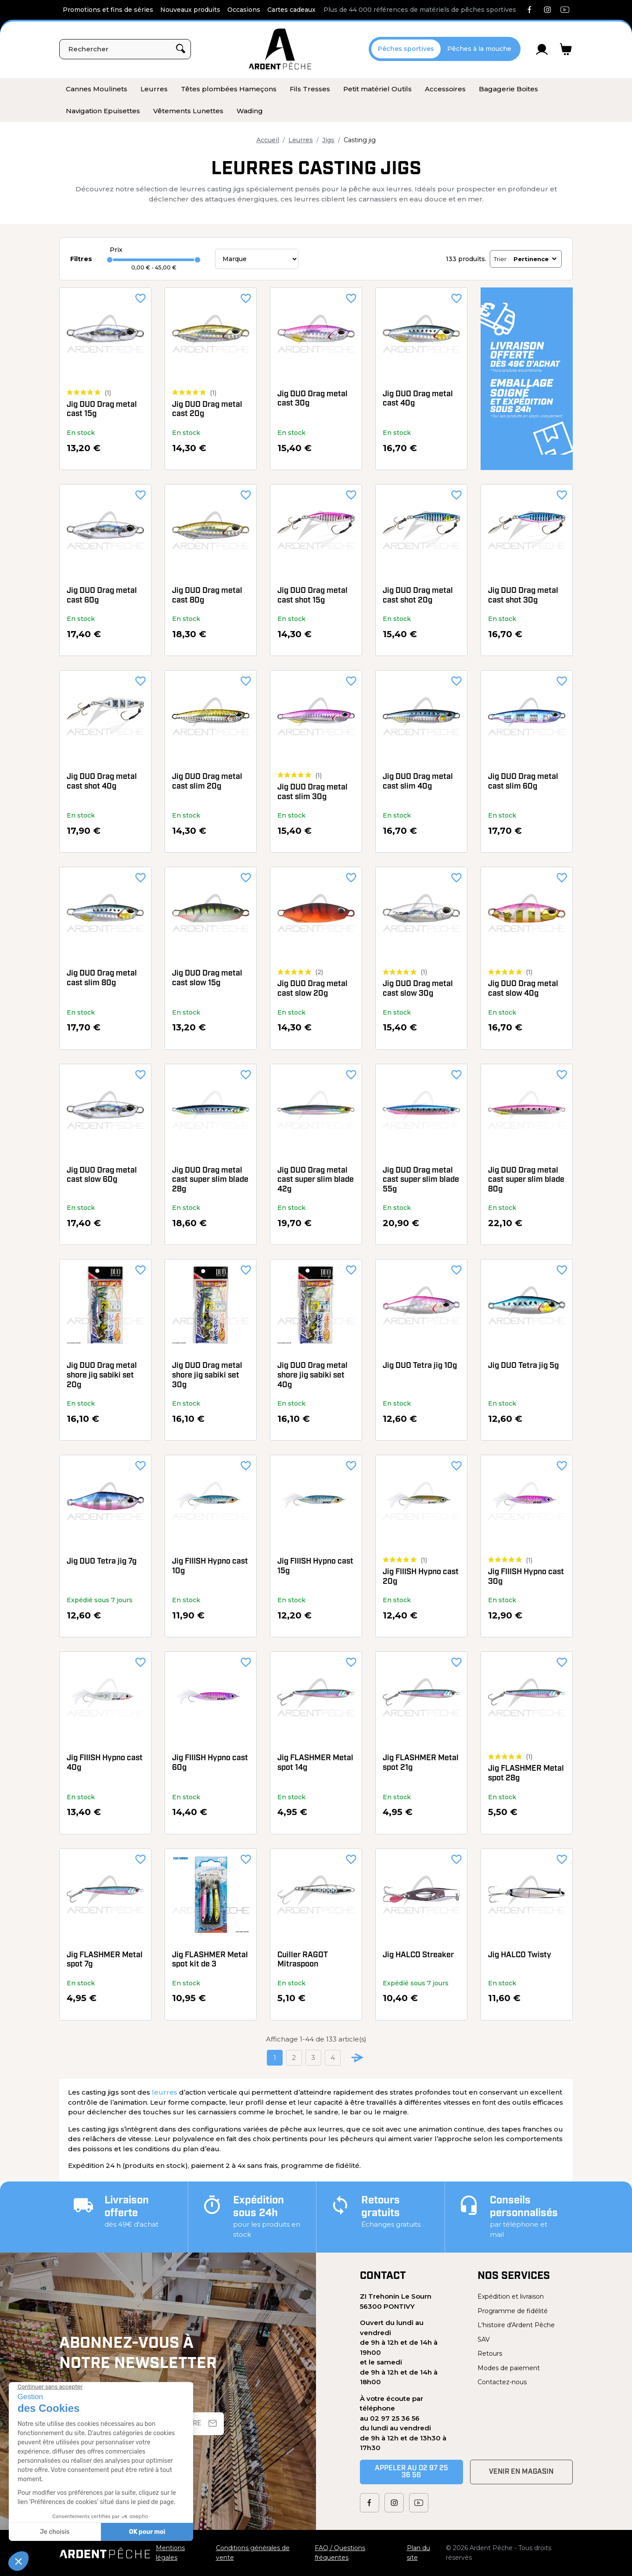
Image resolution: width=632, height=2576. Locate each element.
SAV (484, 2339)
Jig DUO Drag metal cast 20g (207, 410)
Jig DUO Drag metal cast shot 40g (102, 782)
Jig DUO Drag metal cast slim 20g (207, 782)
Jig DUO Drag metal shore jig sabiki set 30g (207, 1375)
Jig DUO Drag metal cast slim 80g (102, 978)
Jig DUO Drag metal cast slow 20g (312, 989)
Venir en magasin (521, 2472)
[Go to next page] (358, 2058)
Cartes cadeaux (291, 10)
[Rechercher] (125, 49)
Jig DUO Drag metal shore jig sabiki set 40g (312, 1375)
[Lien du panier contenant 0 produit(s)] (566, 49)
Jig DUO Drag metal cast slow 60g (102, 1175)
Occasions (243, 10)
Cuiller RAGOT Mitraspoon (302, 1960)
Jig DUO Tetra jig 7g (101, 1561)
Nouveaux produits (190, 10)
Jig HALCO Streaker (418, 1955)
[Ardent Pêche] (280, 49)
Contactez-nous (502, 2382)
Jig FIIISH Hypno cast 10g (210, 1566)
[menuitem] (96, 89)
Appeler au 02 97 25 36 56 (411, 2472)
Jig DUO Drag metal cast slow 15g (207, 978)
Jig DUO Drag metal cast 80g (207, 596)
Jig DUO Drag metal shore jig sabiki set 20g (102, 1375)
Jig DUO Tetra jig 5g (523, 1366)
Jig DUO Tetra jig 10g (420, 1366)
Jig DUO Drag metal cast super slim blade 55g (421, 1180)
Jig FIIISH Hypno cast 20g (421, 1577)
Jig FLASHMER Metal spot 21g (421, 1763)
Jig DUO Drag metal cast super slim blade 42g (315, 1180)
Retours (490, 2353)
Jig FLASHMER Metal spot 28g (526, 1774)
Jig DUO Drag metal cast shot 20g (418, 596)
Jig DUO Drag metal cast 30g (312, 399)
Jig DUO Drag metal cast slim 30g (312, 792)
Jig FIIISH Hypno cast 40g (105, 1763)
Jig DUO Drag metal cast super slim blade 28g (210, 1180)
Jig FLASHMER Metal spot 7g (105, 1960)
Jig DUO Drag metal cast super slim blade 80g (526, 1180)
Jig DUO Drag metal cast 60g (102, 596)
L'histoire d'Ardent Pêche (516, 2325)
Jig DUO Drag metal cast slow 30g (418, 989)
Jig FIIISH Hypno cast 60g (210, 1763)
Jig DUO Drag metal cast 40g (418, 399)
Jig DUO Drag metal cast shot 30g (523, 596)
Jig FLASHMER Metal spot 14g (315, 1763)
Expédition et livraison (511, 2296)
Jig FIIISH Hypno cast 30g (526, 1577)
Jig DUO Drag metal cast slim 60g (523, 782)
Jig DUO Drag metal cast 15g (102, 410)
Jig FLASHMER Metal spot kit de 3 (210, 1960)
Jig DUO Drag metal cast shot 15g (312, 596)
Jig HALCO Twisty (519, 1955)
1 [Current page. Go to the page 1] (274, 2057)
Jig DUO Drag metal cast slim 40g (418, 782)
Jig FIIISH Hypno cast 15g (315, 1566)
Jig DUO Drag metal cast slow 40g (523, 989)
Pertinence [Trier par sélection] (536, 258)
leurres (164, 2092)
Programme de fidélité (513, 2311)
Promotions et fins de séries (108, 10)
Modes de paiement (509, 2368)
